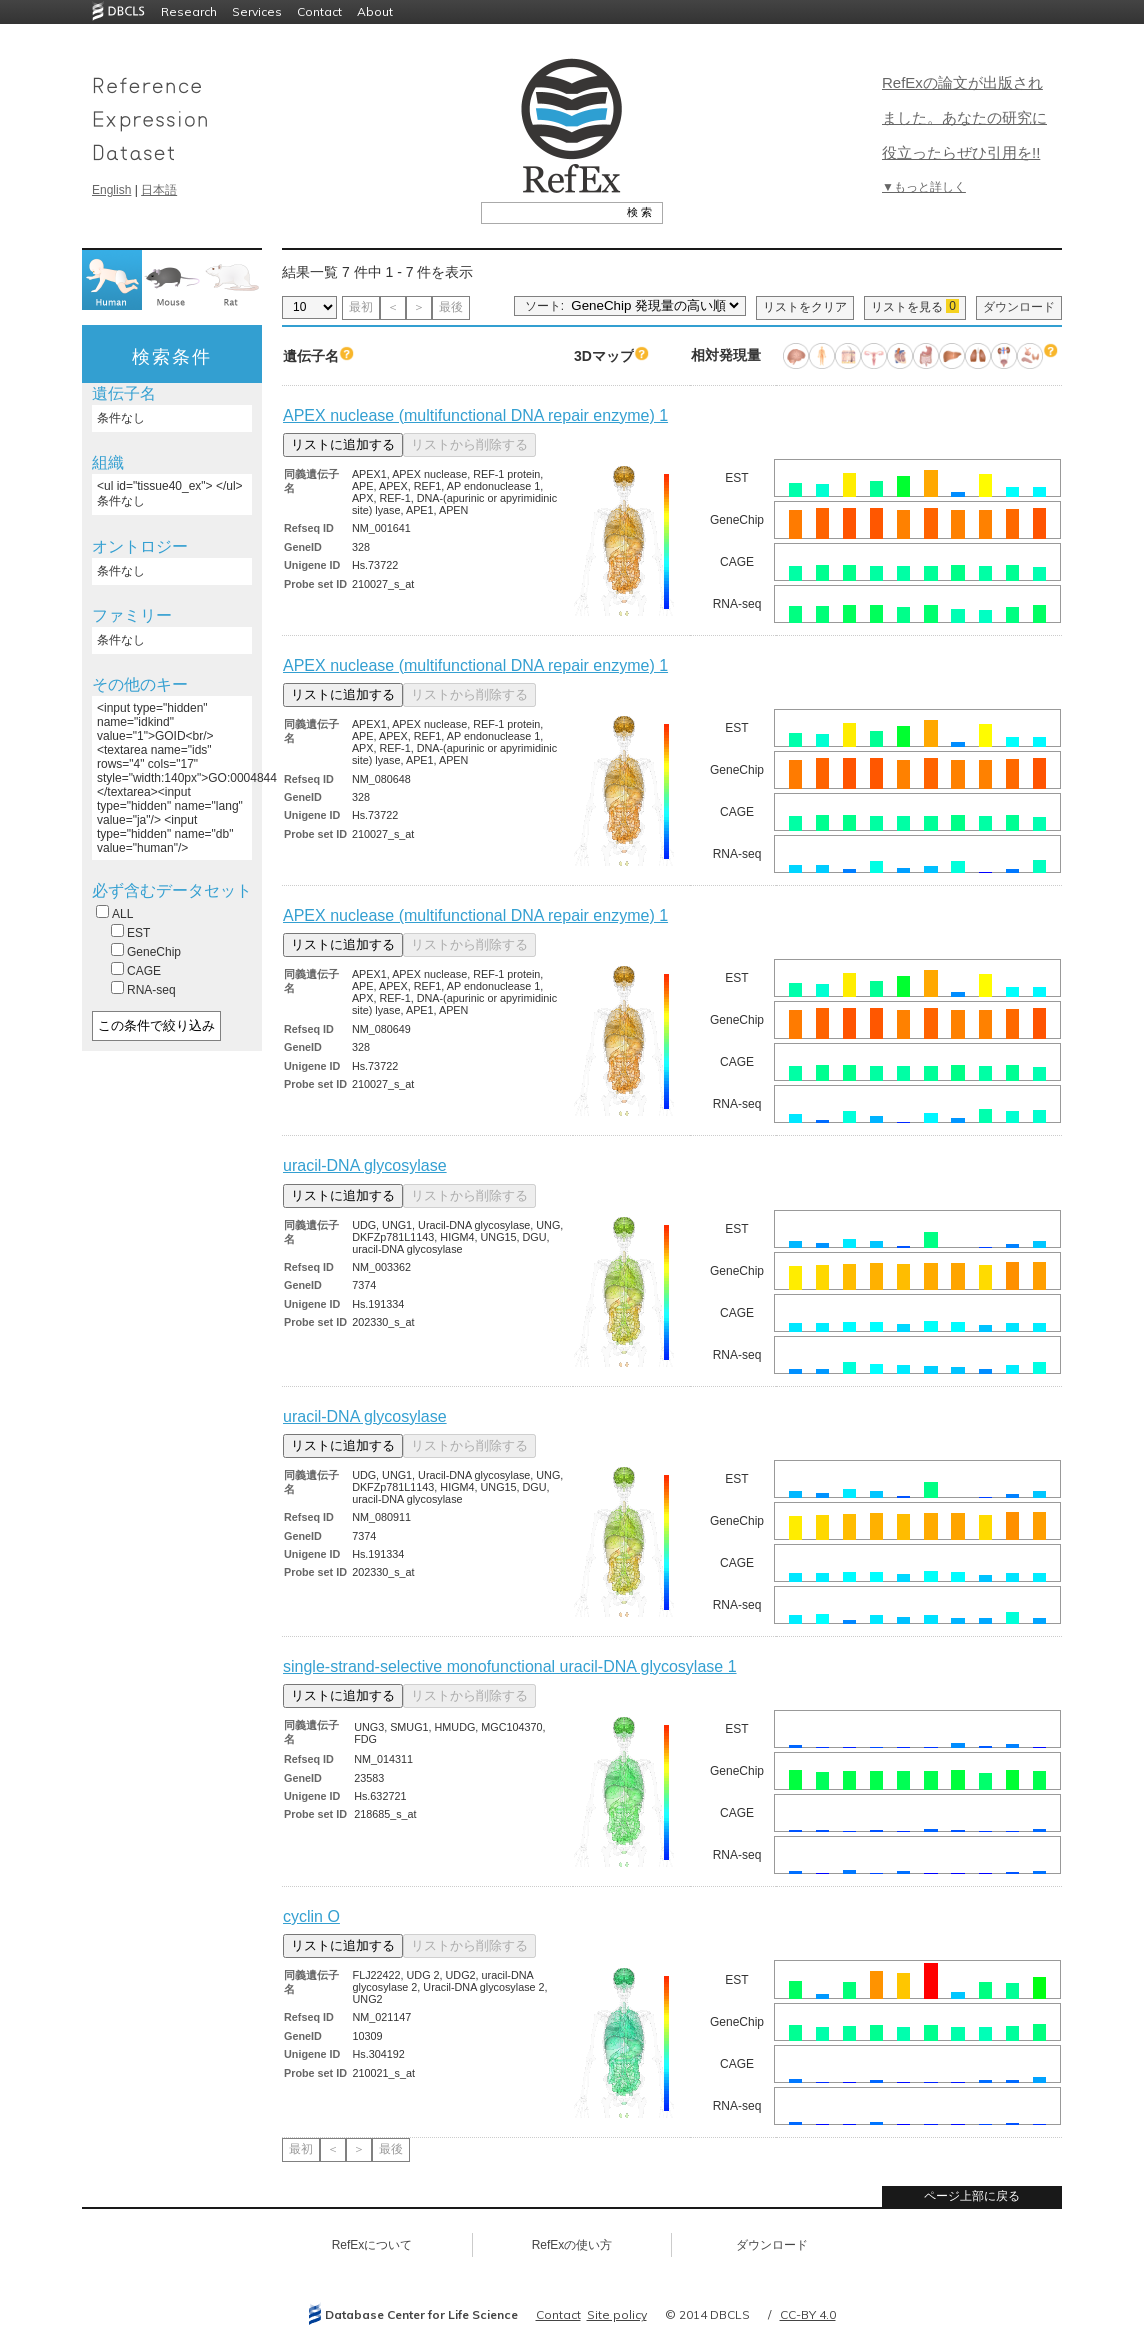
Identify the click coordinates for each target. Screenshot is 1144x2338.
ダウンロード (1019, 307)
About (375, 11)
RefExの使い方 (572, 2245)
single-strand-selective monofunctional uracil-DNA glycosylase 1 (510, 1666)
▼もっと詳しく (924, 187)
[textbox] (549, 212)
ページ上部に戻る (972, 2196)
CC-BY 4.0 (808, 2314)
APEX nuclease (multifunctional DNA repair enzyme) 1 (475, 415)
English (111, 190)
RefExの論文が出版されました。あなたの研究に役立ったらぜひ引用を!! (964, 117)
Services (257, 11)
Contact (319, 11)
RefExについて (372, 2245)
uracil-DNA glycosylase (365, 1165)
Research (189, 11)
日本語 (159, 190)
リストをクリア (805, 307)
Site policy (617, 2314)
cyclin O (311, 1916)
